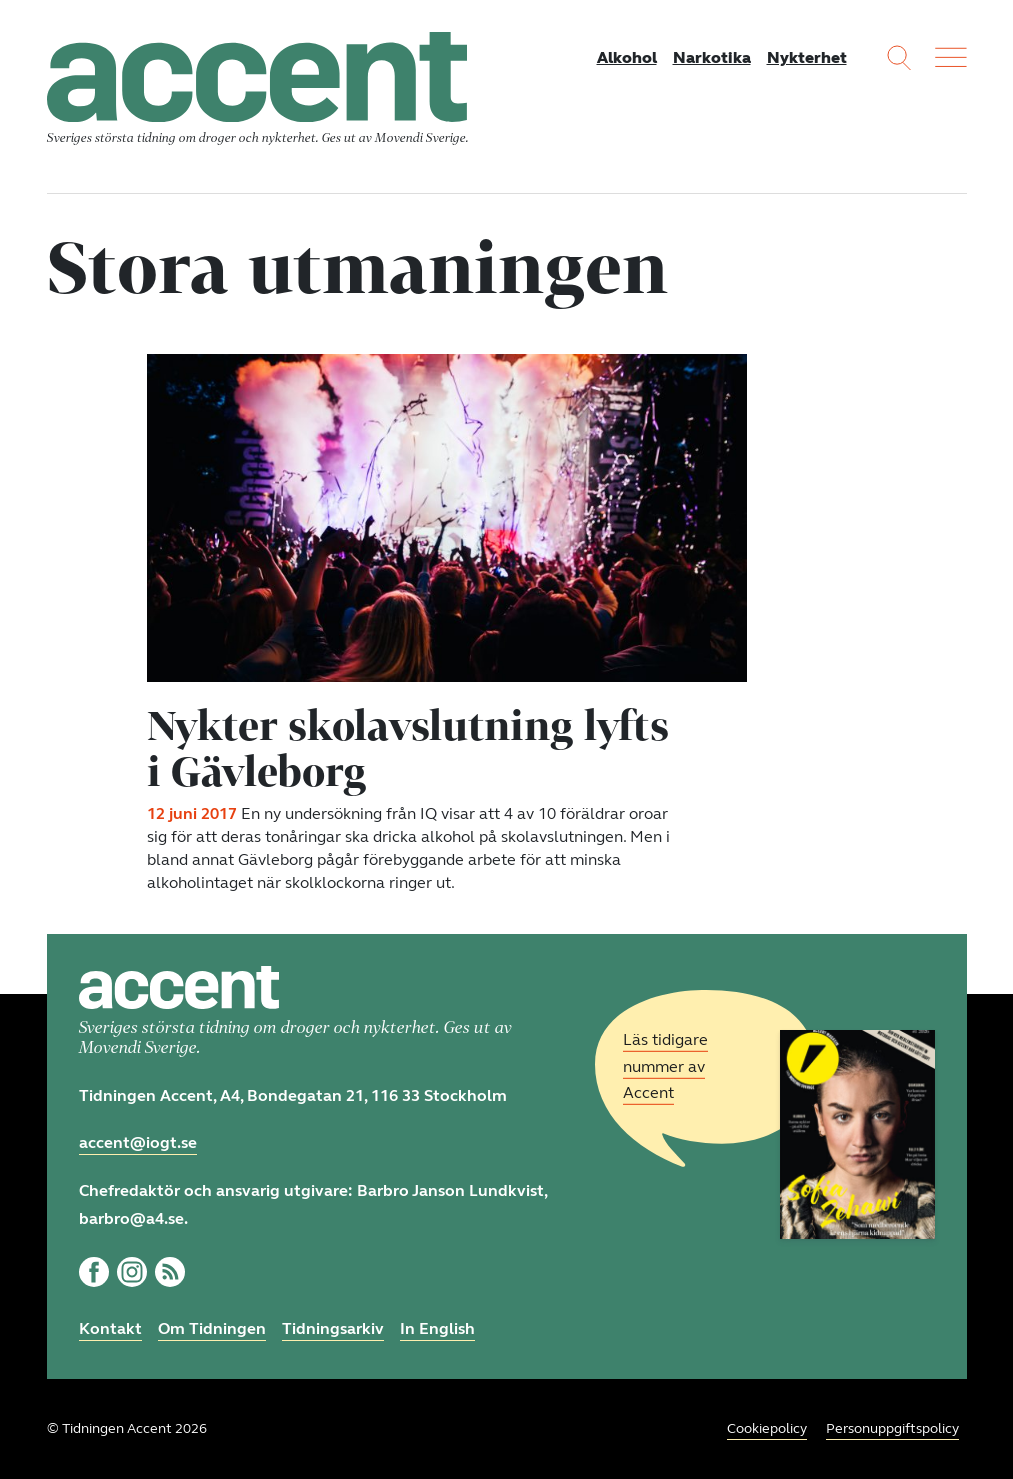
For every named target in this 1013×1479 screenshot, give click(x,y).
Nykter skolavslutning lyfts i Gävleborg (408, 748)
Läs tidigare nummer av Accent (665, 1066)
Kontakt (110, 1328)
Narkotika (712, 57)
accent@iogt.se (138, 1142)
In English (437, 1328)
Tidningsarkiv (333, 1328)
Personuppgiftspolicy (892, 1428)
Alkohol (627, 57)
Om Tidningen (212, 1328)
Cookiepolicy (767, 1428)
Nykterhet (807, 57)
